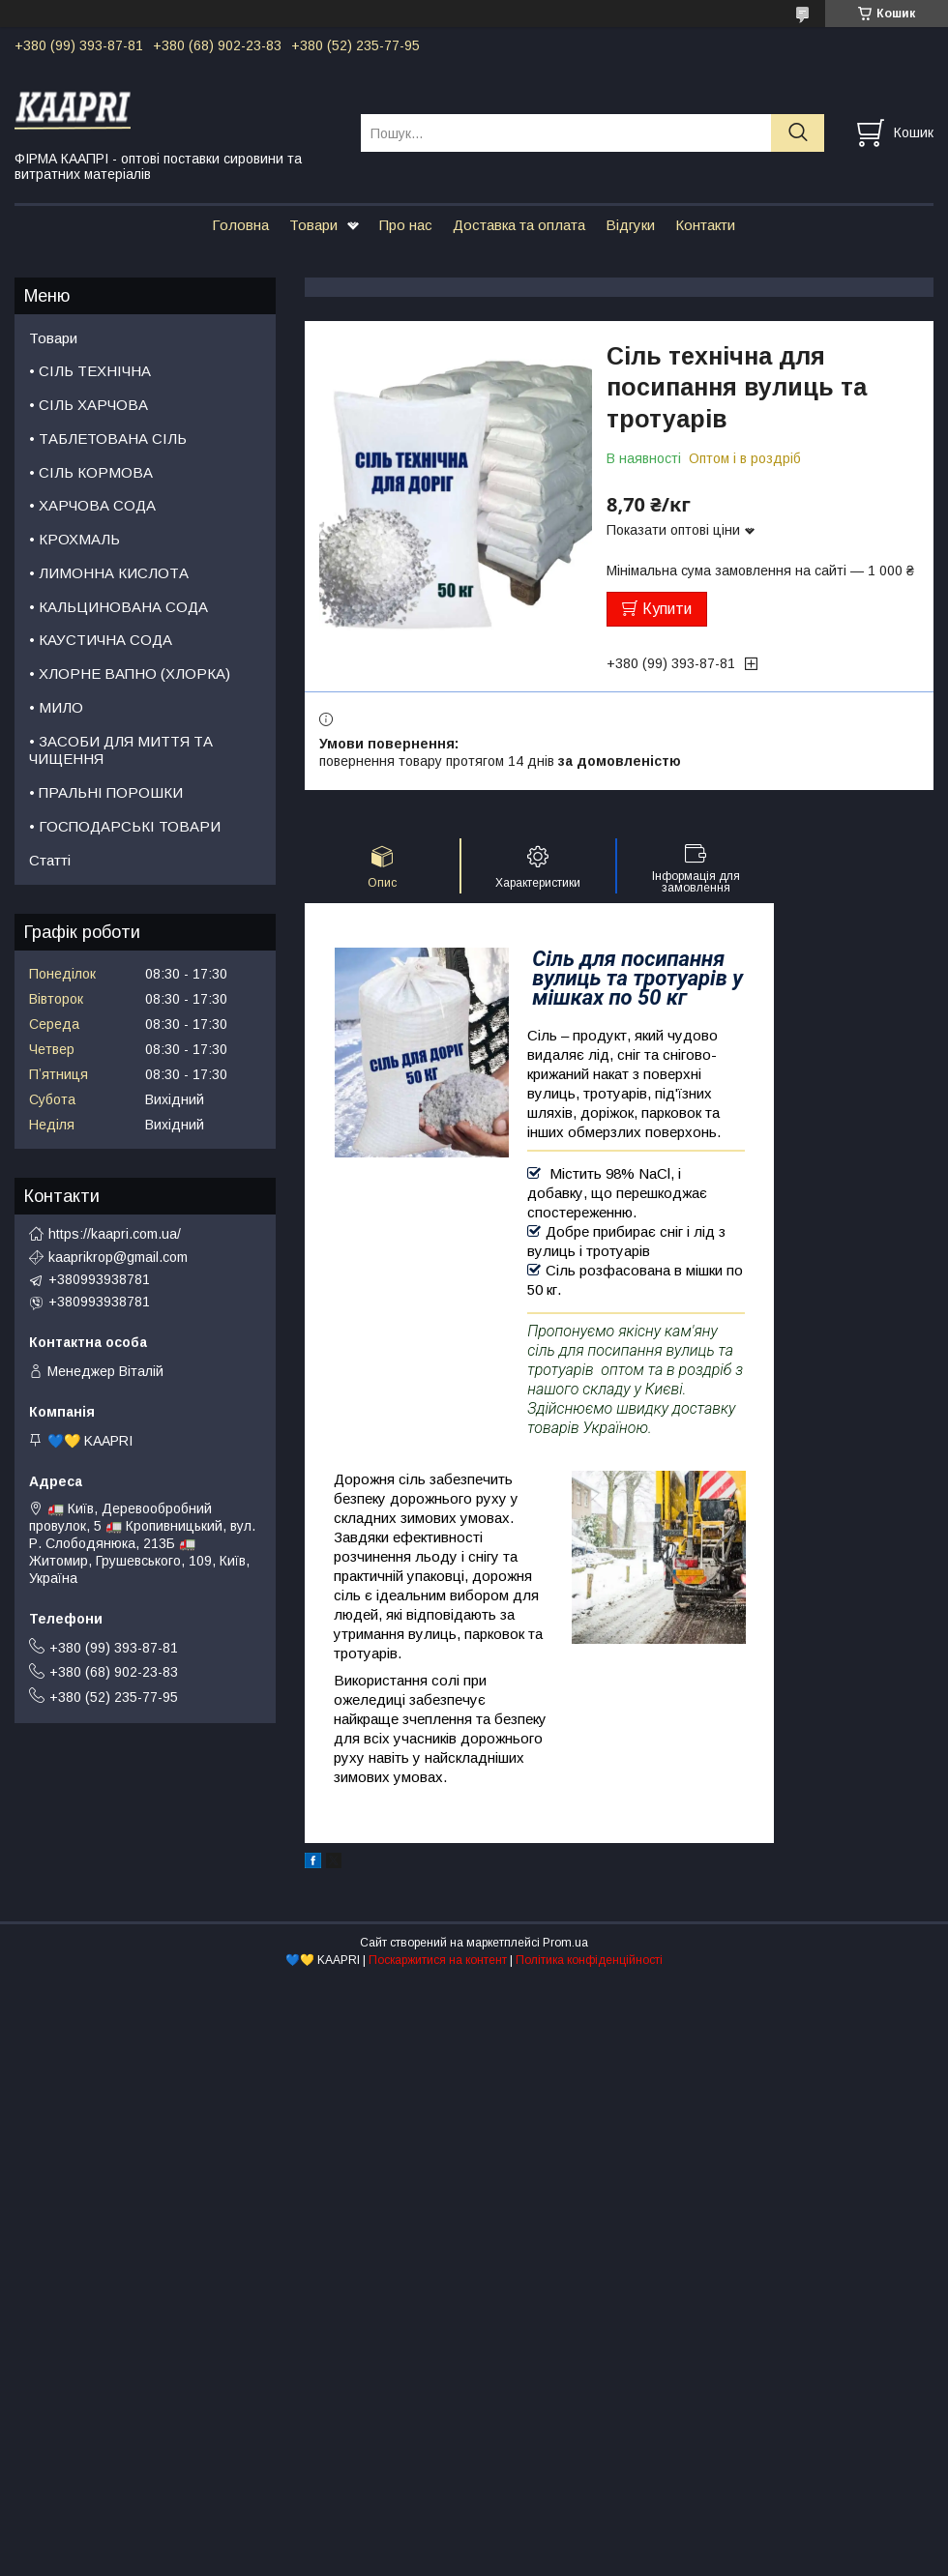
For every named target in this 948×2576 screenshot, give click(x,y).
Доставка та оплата (519, 225)
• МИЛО (56, 707)
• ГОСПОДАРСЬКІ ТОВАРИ (125, 826)
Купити (667, 608)
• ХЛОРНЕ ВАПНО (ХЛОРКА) (129, 673)
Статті (50, 860)
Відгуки (630, 225)
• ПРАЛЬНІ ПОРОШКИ (106, 792)
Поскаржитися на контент (438, 1960)
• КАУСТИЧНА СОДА (100, 639)
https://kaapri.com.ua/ (114, 1234)
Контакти (705, 225)
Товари (313, 225)
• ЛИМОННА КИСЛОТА (109, 573)
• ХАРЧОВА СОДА (92, 505)
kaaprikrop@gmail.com (118, 1257)
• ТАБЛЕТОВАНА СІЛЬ (108, 438)
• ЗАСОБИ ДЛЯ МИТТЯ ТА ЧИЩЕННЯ (121, 750)
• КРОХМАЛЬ (74, 539)
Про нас (405, 225)
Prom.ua (565, 1942)
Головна (240, 225)
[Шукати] (797, 133)
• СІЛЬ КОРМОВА (91, 472)
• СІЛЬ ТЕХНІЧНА (90, 371)
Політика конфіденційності (589, 1960)
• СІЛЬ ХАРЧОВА (88, 404)
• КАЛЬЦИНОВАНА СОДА (118, 607)
